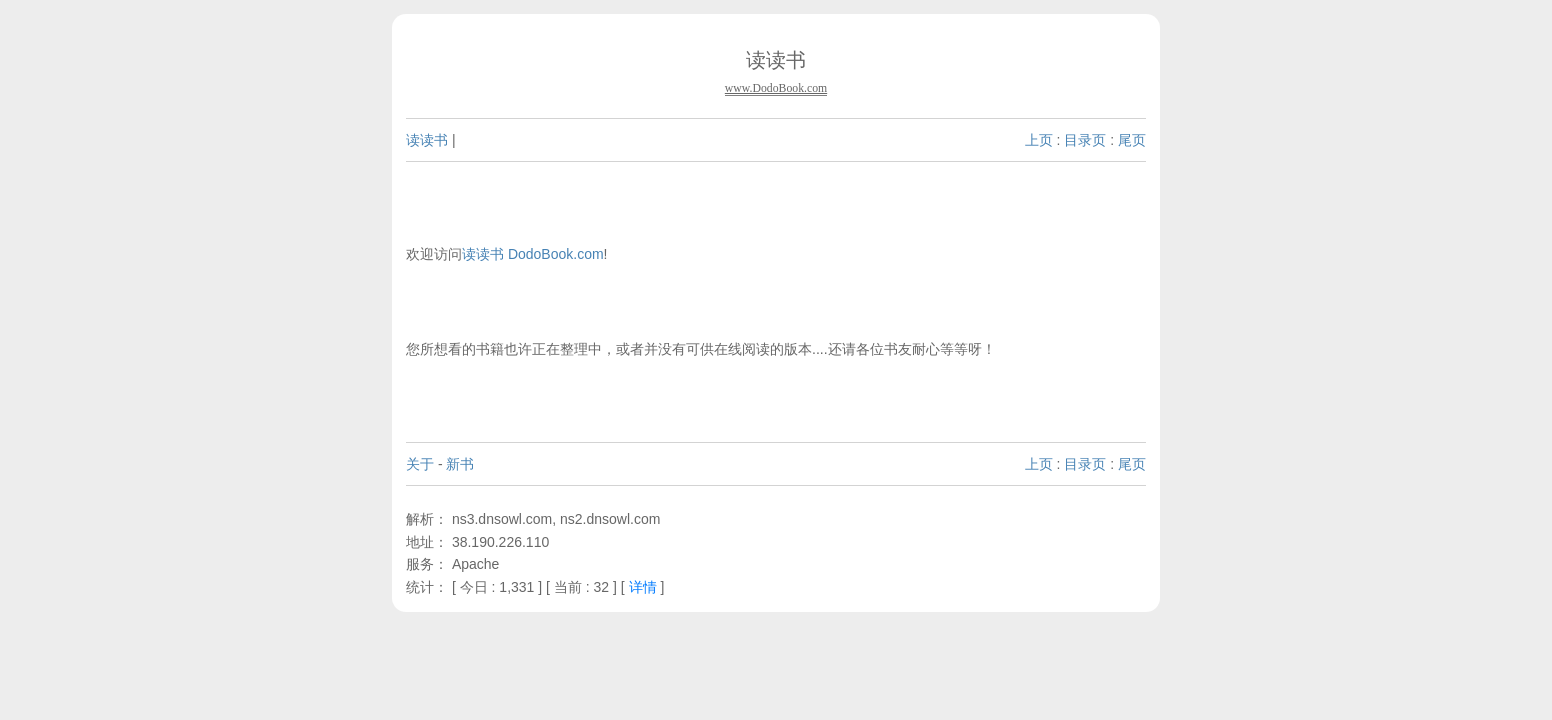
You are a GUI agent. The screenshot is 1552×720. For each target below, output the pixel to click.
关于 (420, 464)
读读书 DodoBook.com (533, 254)
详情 (643, 587)
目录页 (1085, 140)
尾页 (1132, 140)
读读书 (427, 140)
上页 (1039, 140)
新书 (460, 464)
